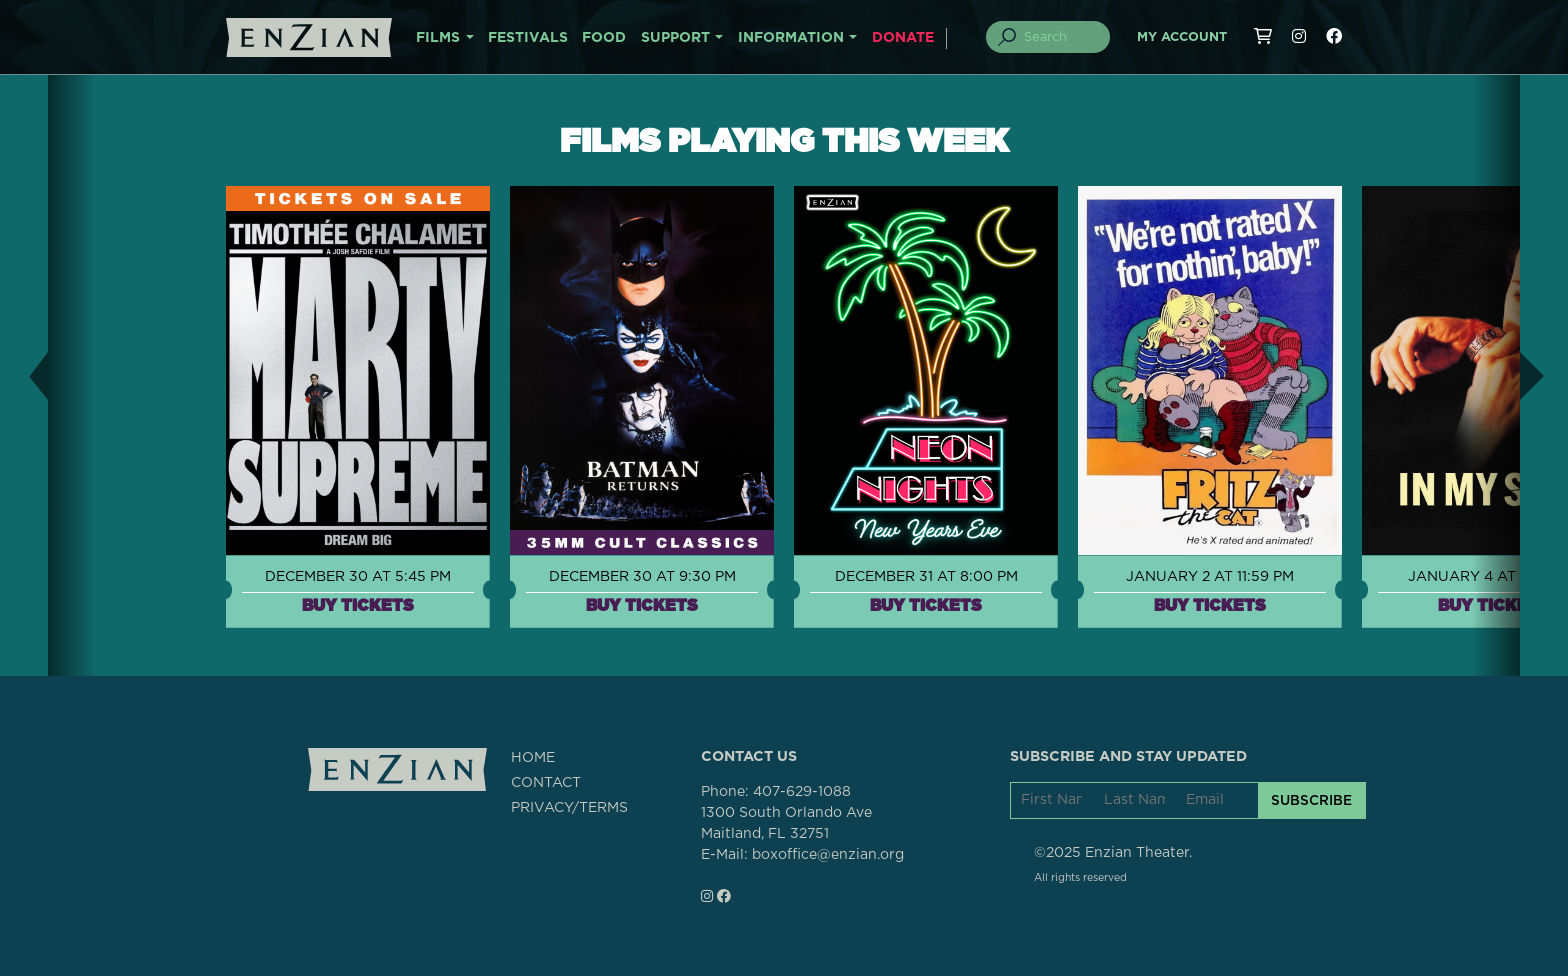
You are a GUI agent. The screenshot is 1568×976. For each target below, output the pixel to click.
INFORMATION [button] (791, 38)
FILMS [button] (438, 38)
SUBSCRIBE (1311, 800)
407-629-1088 (802, 792)
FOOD (604, 38)
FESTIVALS (528, 38)
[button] (24, 375)
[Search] (1060, 37)
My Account (1182, 37)
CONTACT (546, 783)
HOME (533, 758)
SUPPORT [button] (675, 38)
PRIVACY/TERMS (569, 808)
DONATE (903, 38)
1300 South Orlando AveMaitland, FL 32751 (786, 823)
